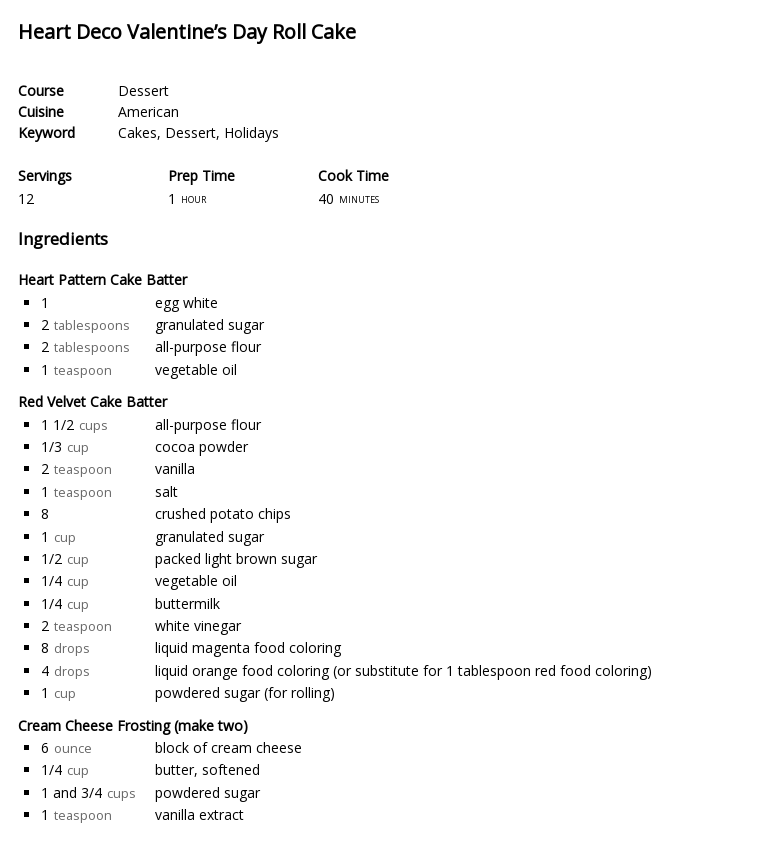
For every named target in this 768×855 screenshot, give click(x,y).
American (148, 111)
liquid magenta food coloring (248, 647)
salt (166, 491)
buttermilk (187, 603)
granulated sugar (209, 324)
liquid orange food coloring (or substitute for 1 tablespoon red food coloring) (403, 670)
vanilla (175, 468)
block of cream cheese (228, 747)
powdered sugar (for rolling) (245, 692)
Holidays (251, 132)
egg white (186, 302)
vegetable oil (196, 369)
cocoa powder (201, 446)
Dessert (143, 90)
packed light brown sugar (236, 558)
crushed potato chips (223, 513)
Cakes (137, 132)
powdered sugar (207, 792)
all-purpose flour (208, 346)
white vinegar (198, 625)
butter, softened (207, 769)
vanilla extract (199, 814)
